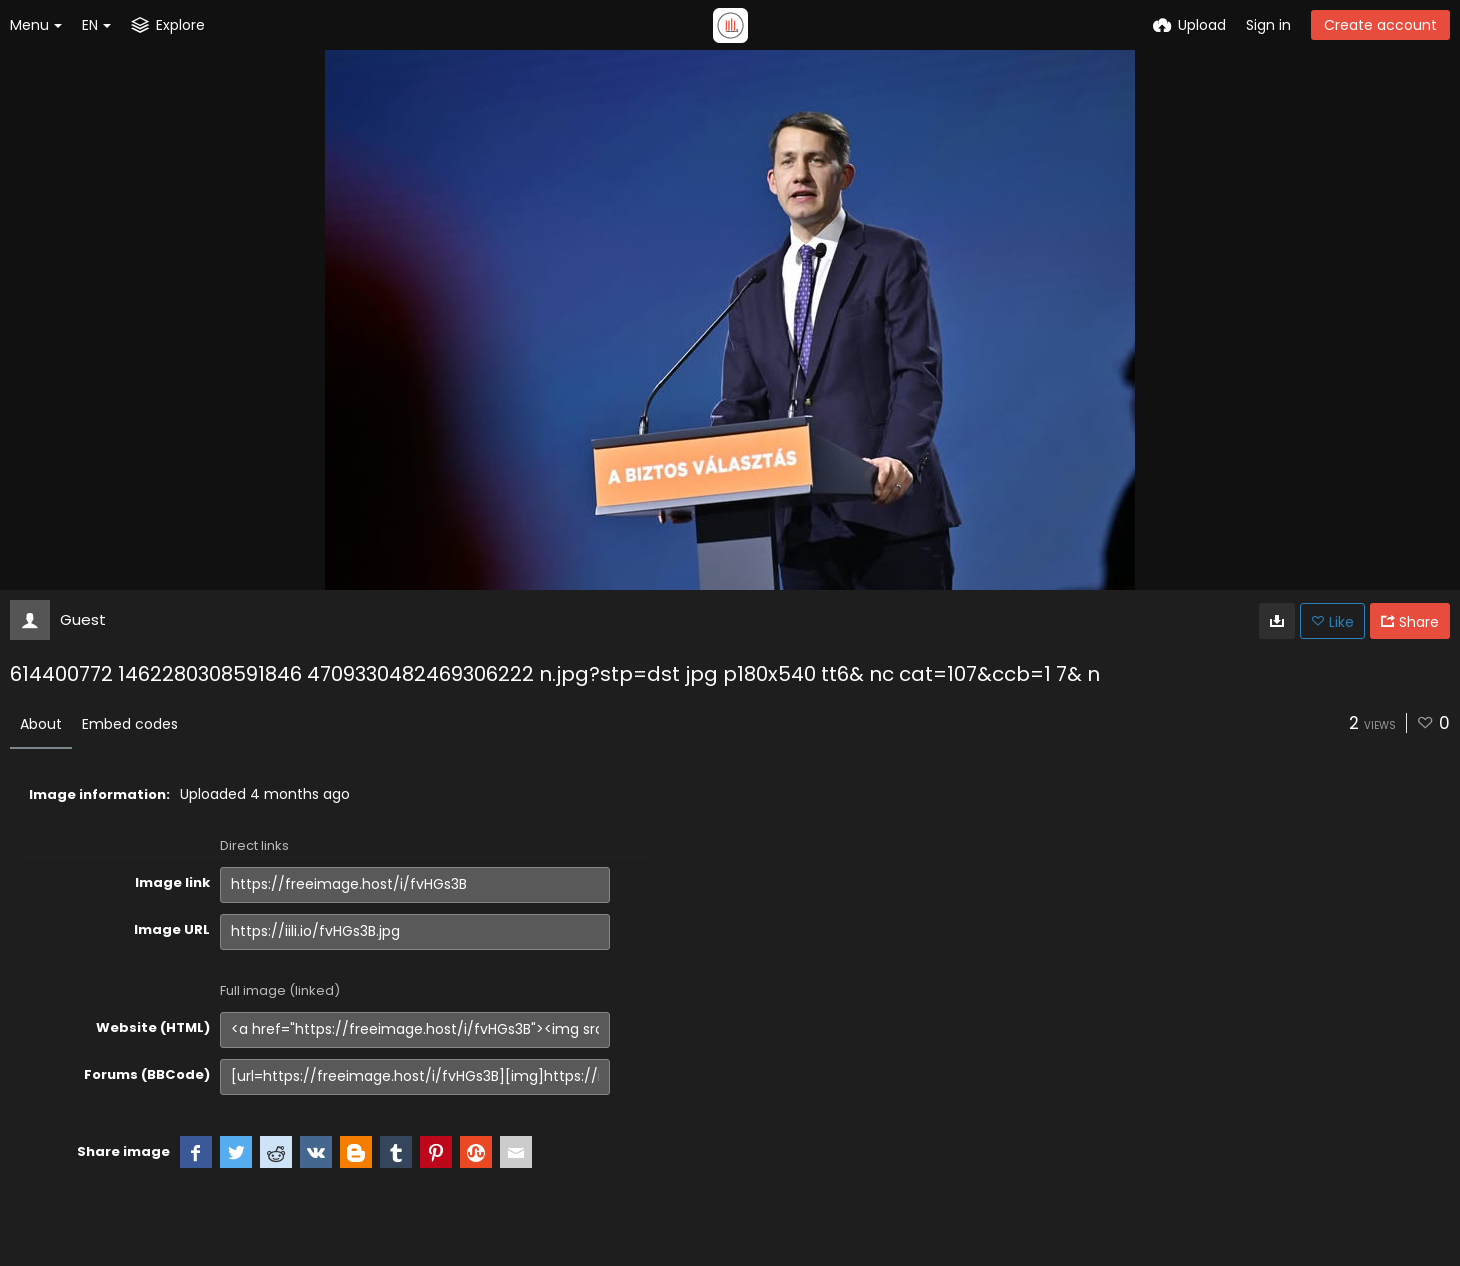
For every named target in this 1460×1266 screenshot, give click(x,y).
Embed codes (130, 724)
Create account (1380, 25)
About (41, 724)
